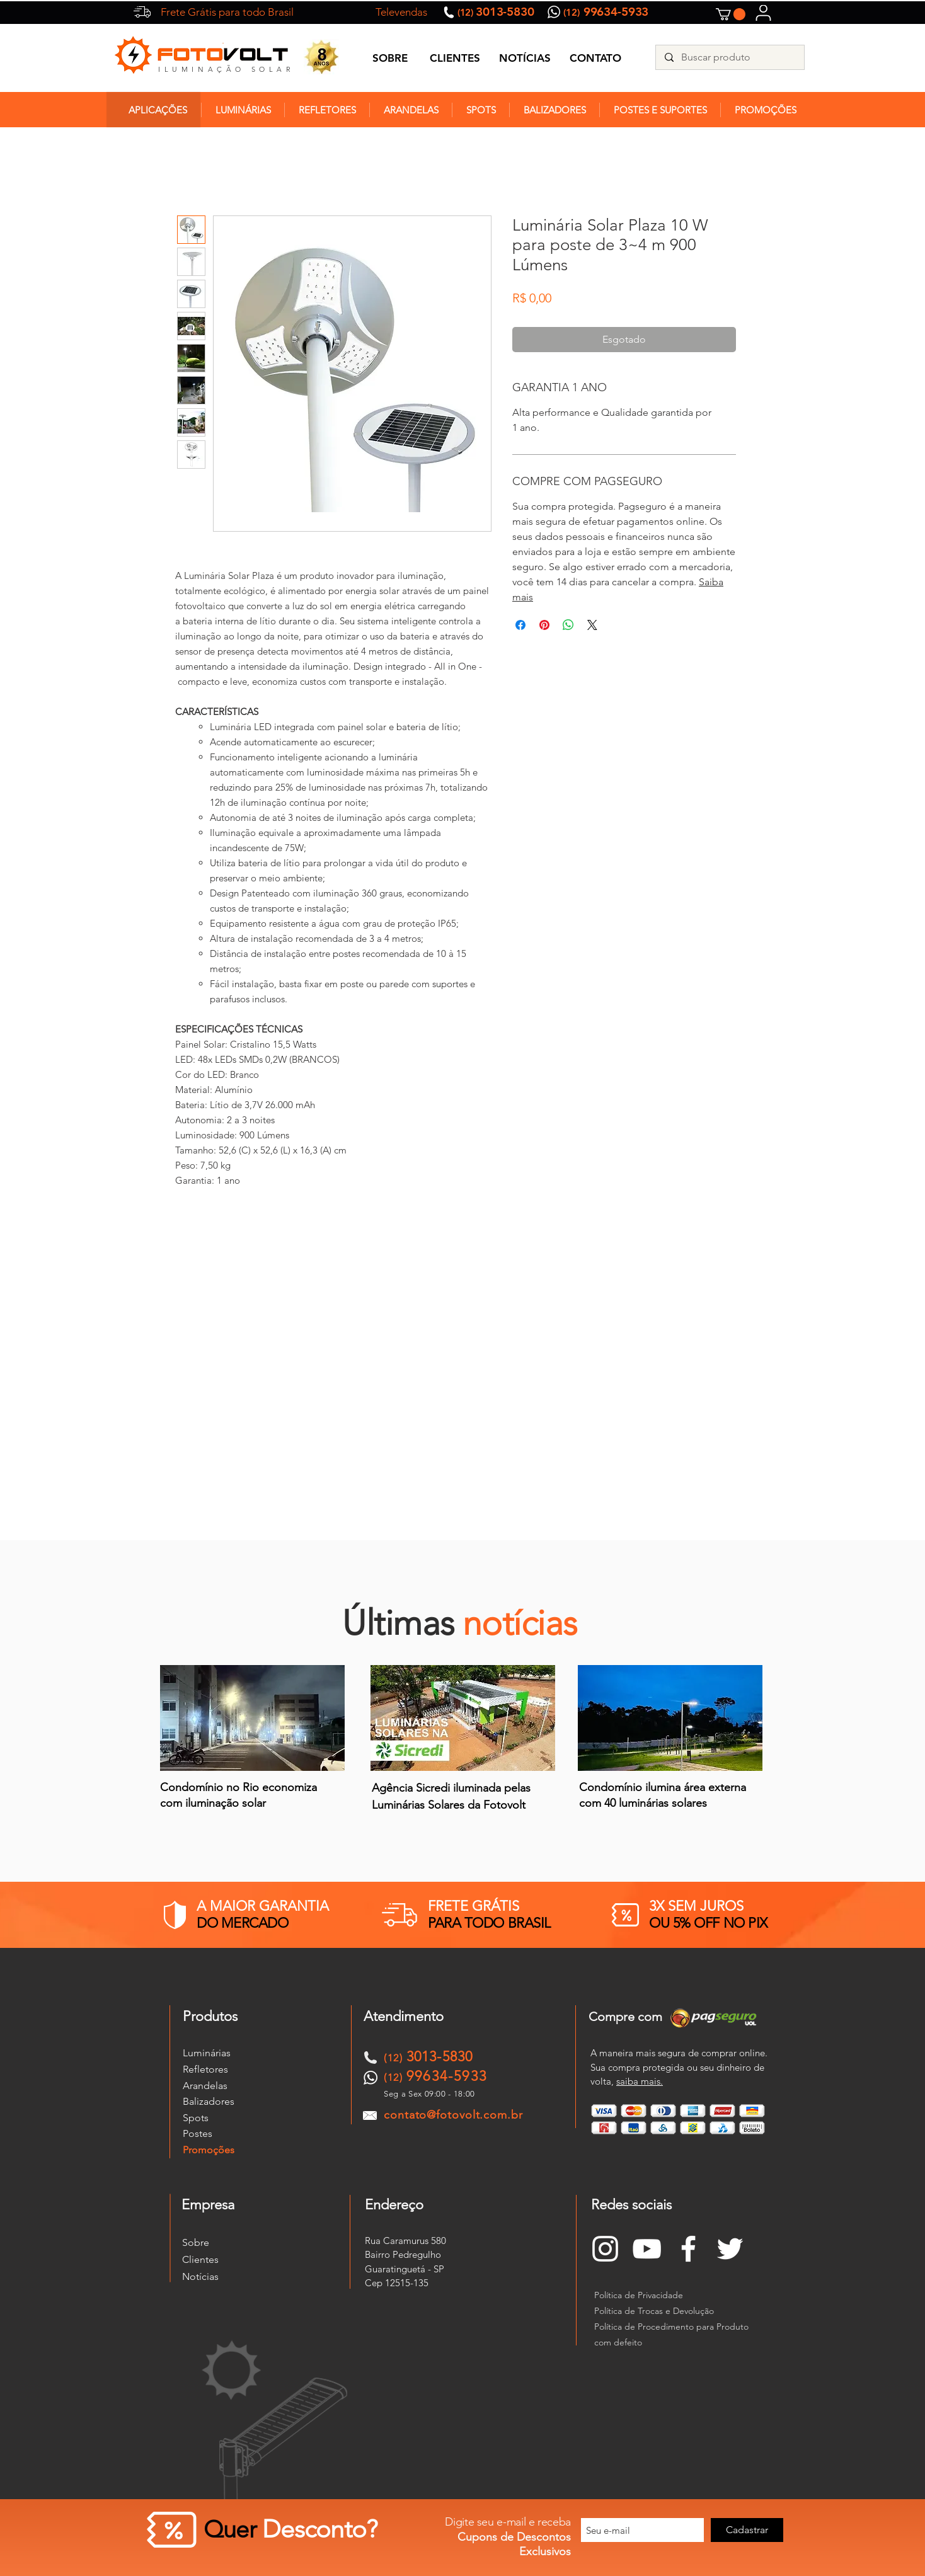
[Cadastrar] (747, 2530)
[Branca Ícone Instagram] (605, 2248)
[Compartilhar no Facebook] (520, 625)
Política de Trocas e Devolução (654, 2310)
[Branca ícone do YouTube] (646, 2248)
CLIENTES (455, 58)
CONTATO (595, 58)
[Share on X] (592, 625)
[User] (763, 13)
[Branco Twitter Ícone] (730, 2248)
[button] (730, 14)
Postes (197, 2133)
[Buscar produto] (729, 57)
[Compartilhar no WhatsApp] (568, 625)
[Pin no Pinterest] (544, 625)
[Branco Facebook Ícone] (688, 2248)
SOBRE (390, 58)
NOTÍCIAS (525, 58)
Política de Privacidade (638, 2295)
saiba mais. (639, 2081)
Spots (196, 2118)
